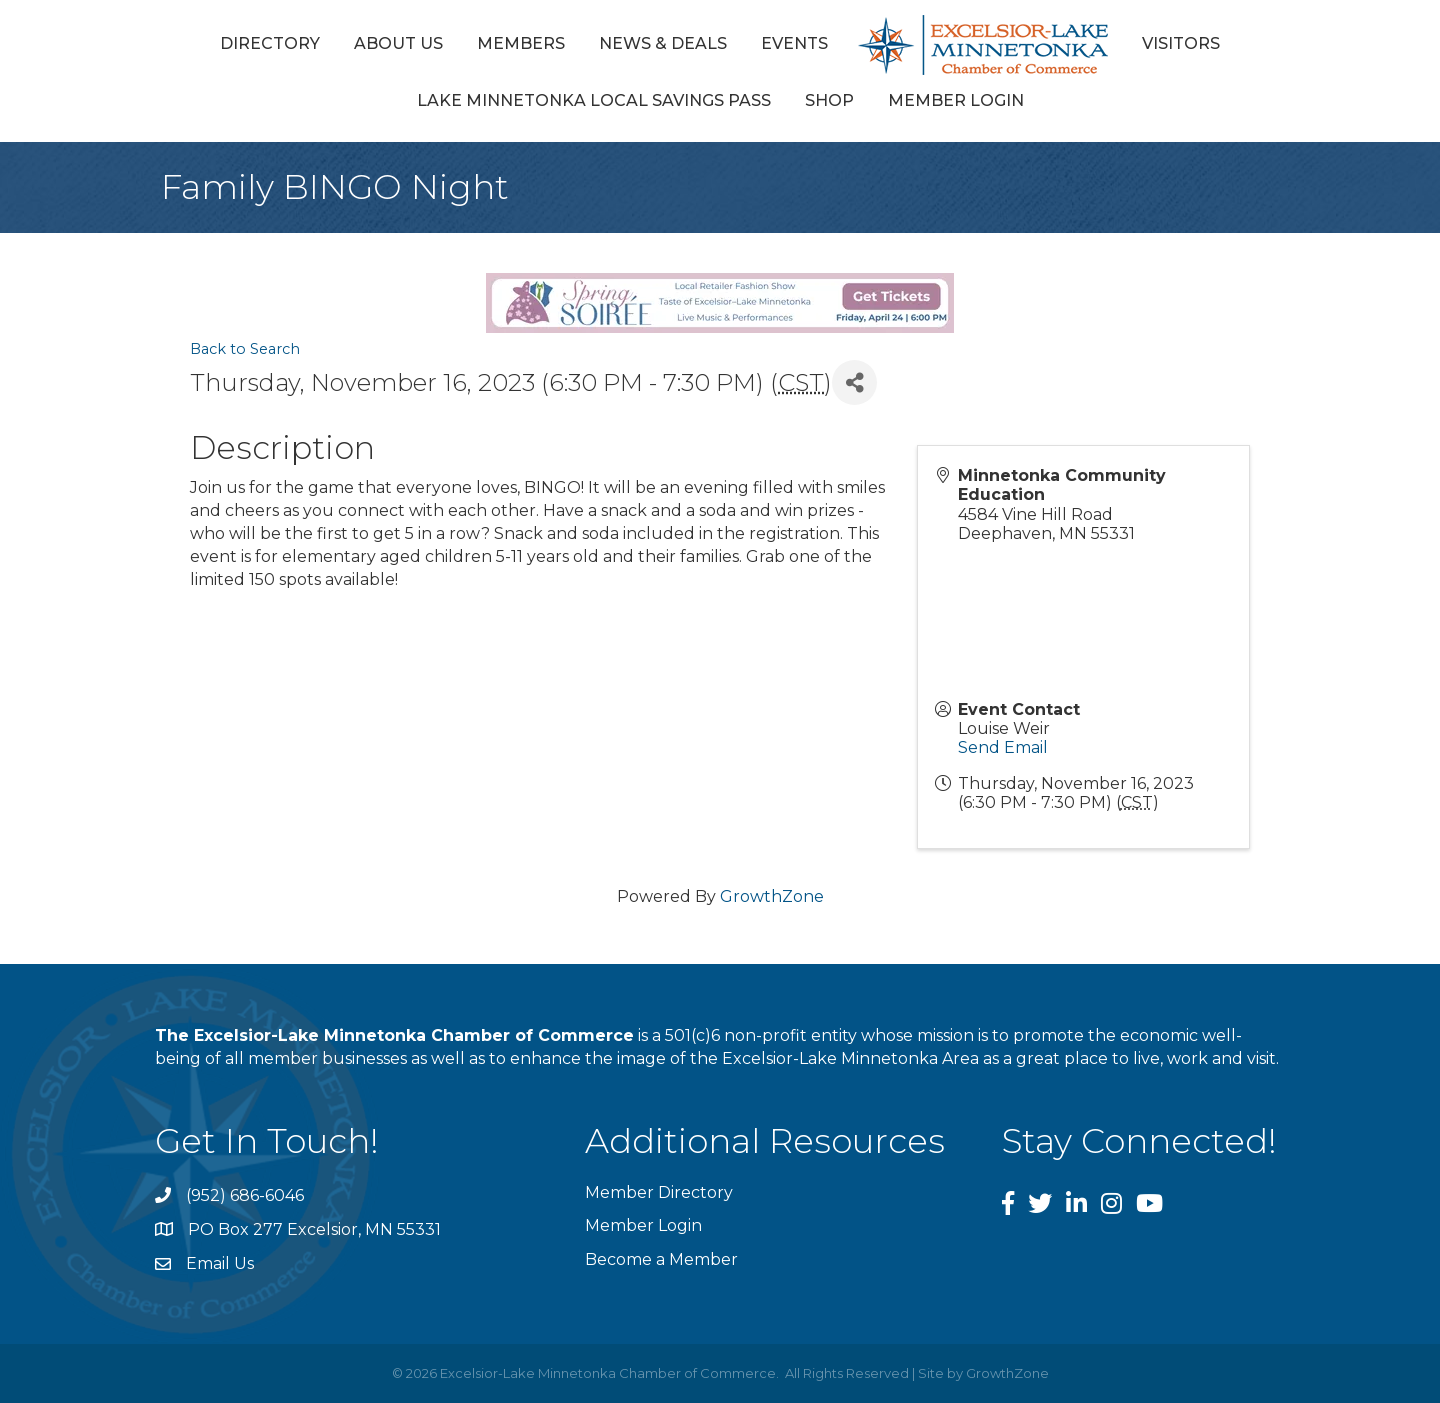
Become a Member (661, 1259)
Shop (829, 100)
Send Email (1003, 747)
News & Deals (663, 43)
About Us (398, 43)
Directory (270, 43)
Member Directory (659, 1192)
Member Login (956, 100)
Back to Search (245, 349)
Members (521, 43)
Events (794, 43)
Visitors (1181, 43)
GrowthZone (772, 896)
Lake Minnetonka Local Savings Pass (594, 100)
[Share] (854, 382)
